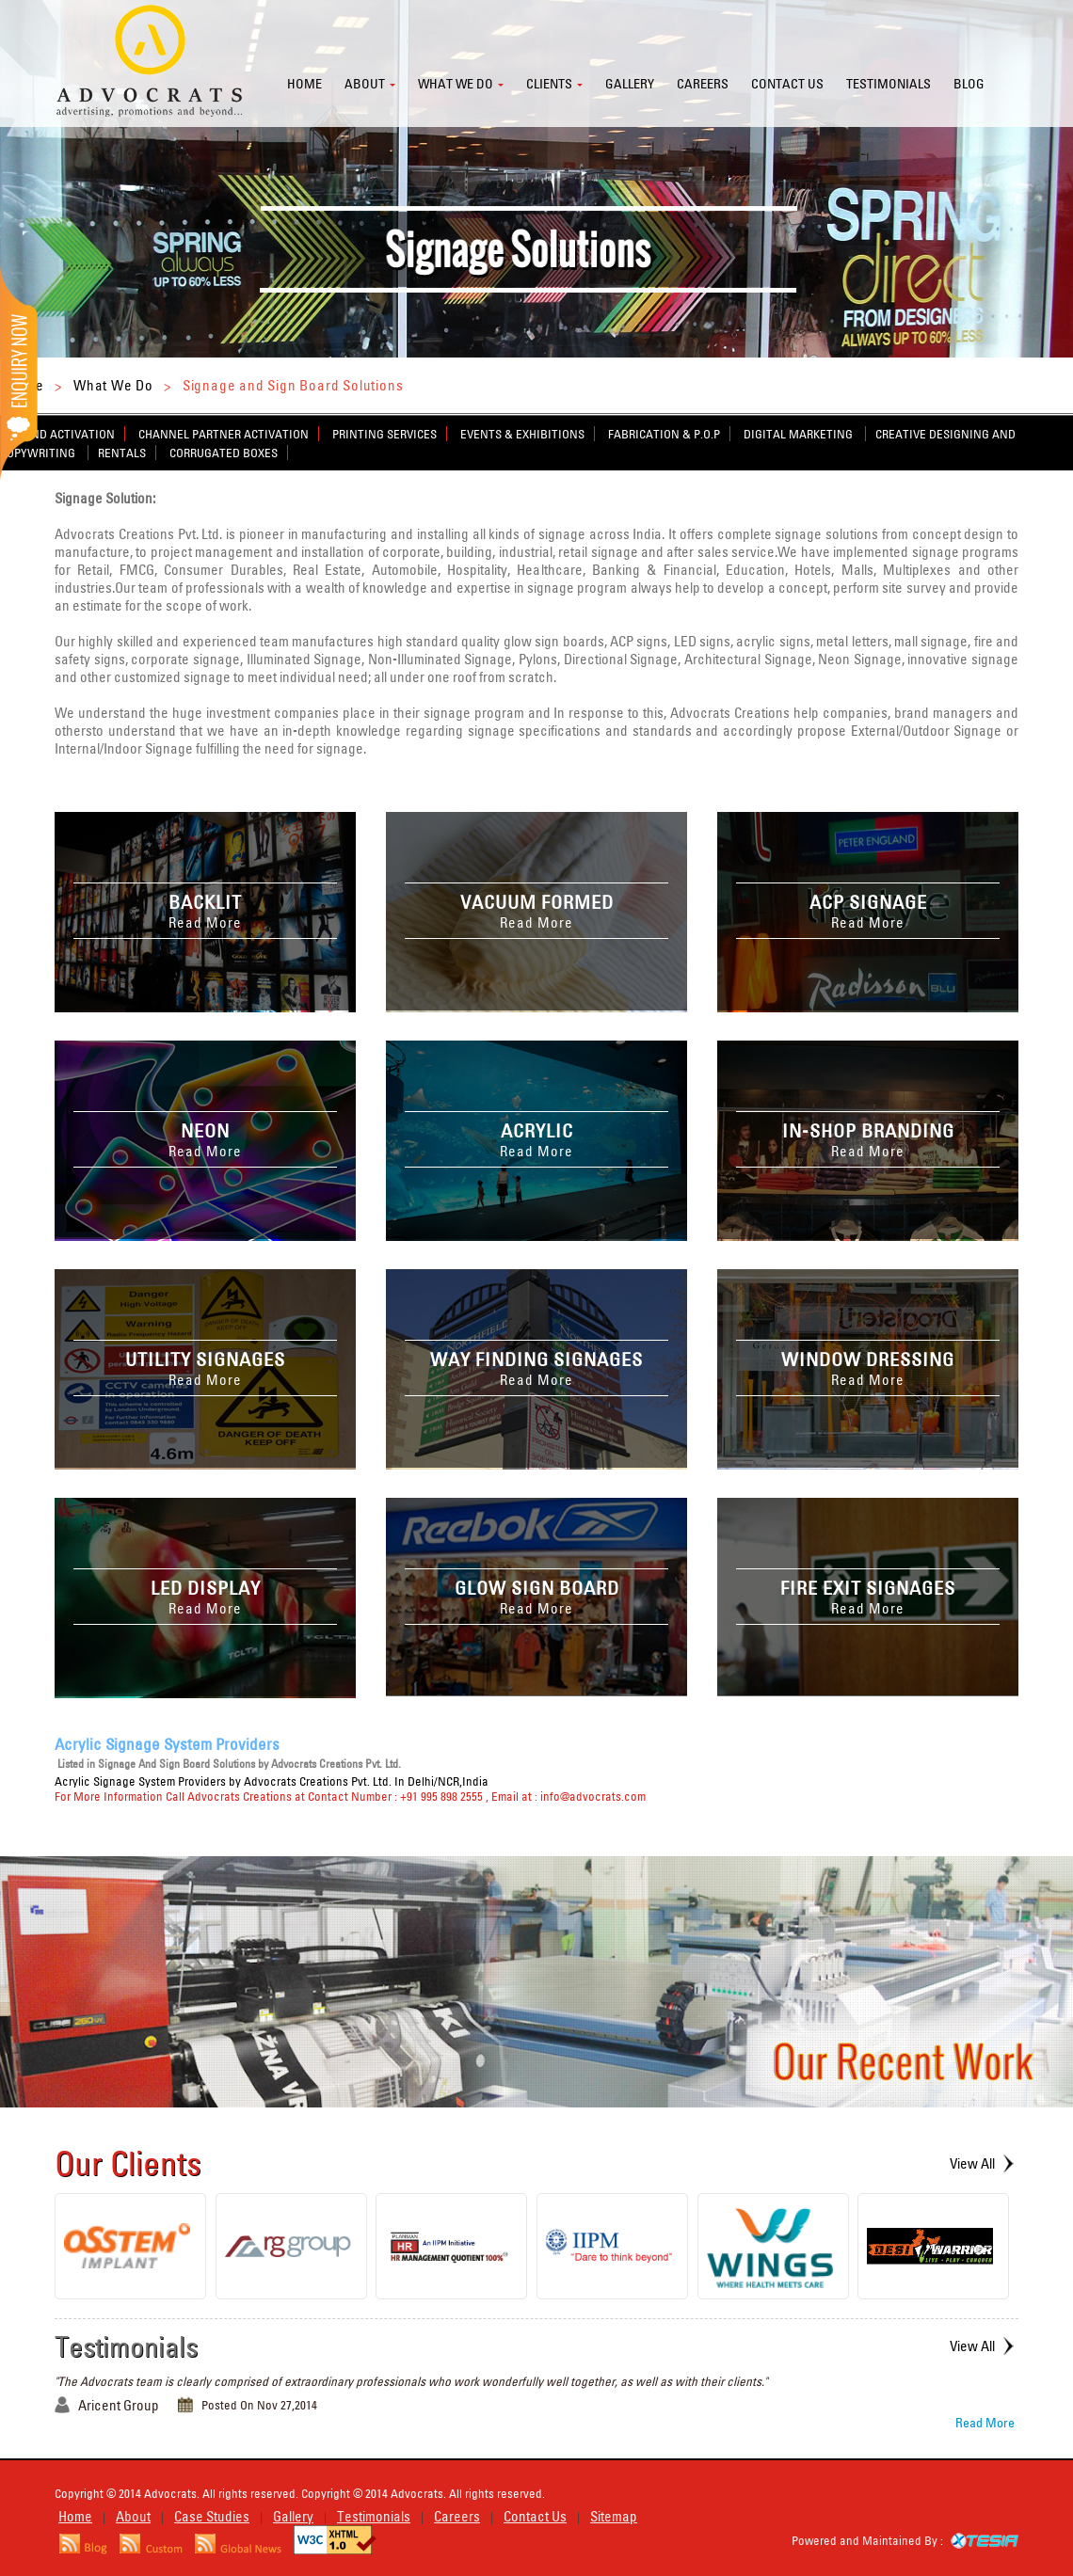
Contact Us (535, 2516)
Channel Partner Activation (223, 433)
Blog (969, 83)
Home (304, 83)
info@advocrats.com (593, 1796)
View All (972, 2163)
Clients (549, 83)
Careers (703, 83)
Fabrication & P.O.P (664, 433)
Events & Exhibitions (522, 433)
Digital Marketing (800, 433)
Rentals (122, 452)
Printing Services (384, 433)
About (364, 83)
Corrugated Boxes (223, 452)
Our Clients (128, 2163)
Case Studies (211, 2516)
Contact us (787, 83)
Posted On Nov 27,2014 (259, 2404)
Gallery (629, 83)
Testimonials (888, 83)
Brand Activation (62, 433)
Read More (985, 2422)
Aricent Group (118, 2405)
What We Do (113, 385)
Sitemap (613, 2516)
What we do (455, 83)
